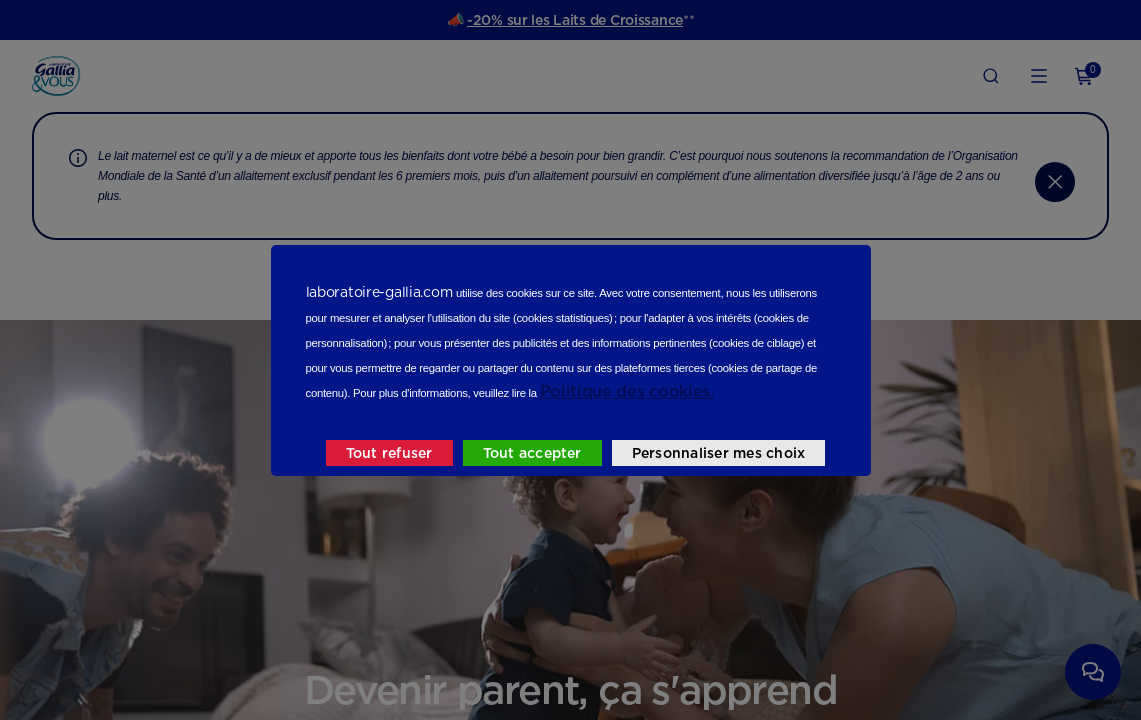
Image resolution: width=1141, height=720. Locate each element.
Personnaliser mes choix (719, 453)
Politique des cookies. (627, 391)
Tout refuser (389, 453)
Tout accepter (532, 453)
